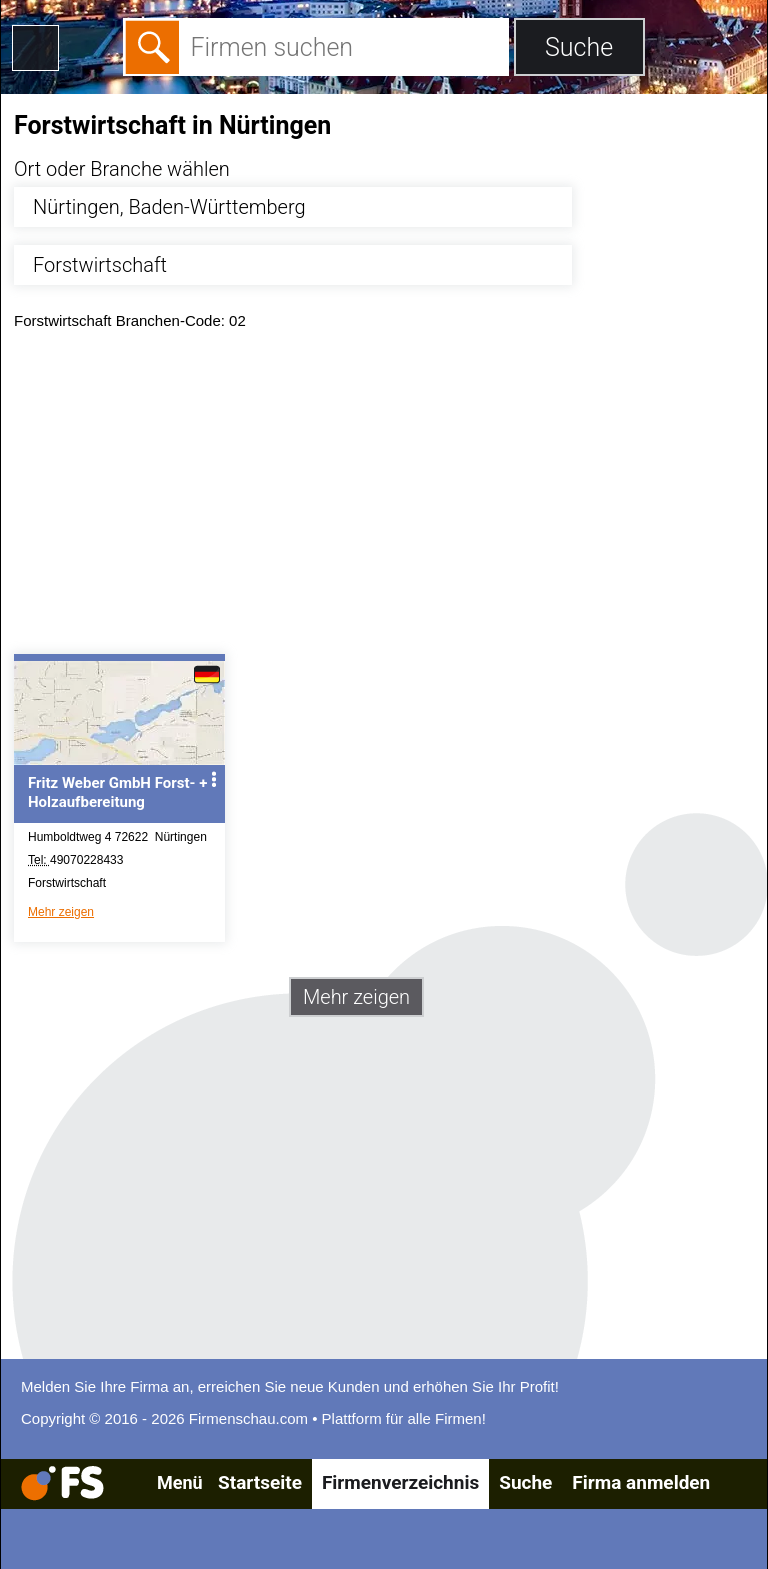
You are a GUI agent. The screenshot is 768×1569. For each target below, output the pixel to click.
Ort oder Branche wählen (122, 169)
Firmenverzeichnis (400, 1482)
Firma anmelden (641, 1482)
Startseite (260, 1482)
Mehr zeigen (61, 912)
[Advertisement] (384, 497)
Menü (180, 1482)
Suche (525, 1482)
